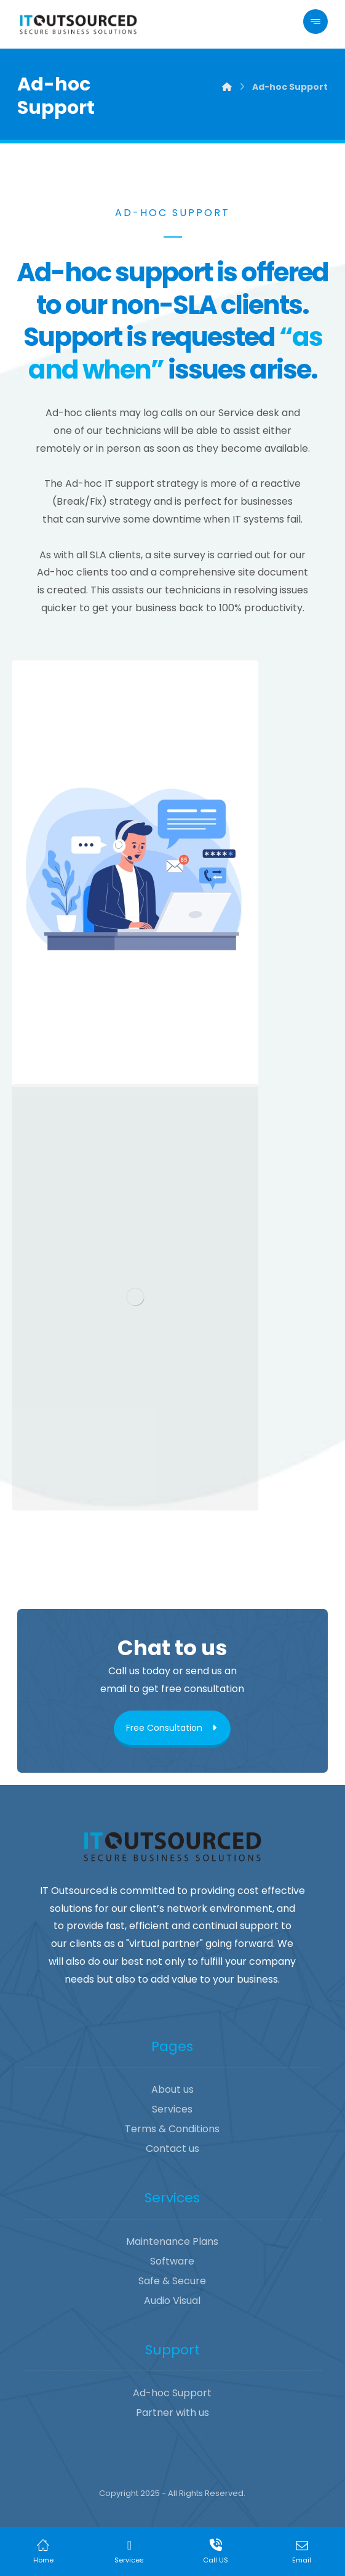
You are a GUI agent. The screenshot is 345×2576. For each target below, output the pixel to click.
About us (172, 2089)
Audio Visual (172, 2300)
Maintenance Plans (172, 2241)
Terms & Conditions (172, 2129)
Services (172, 2109)
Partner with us (172, 2412)
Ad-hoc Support (172, 2393)
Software (172, 2261)
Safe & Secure (172, 2281)
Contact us (172, 2148)
